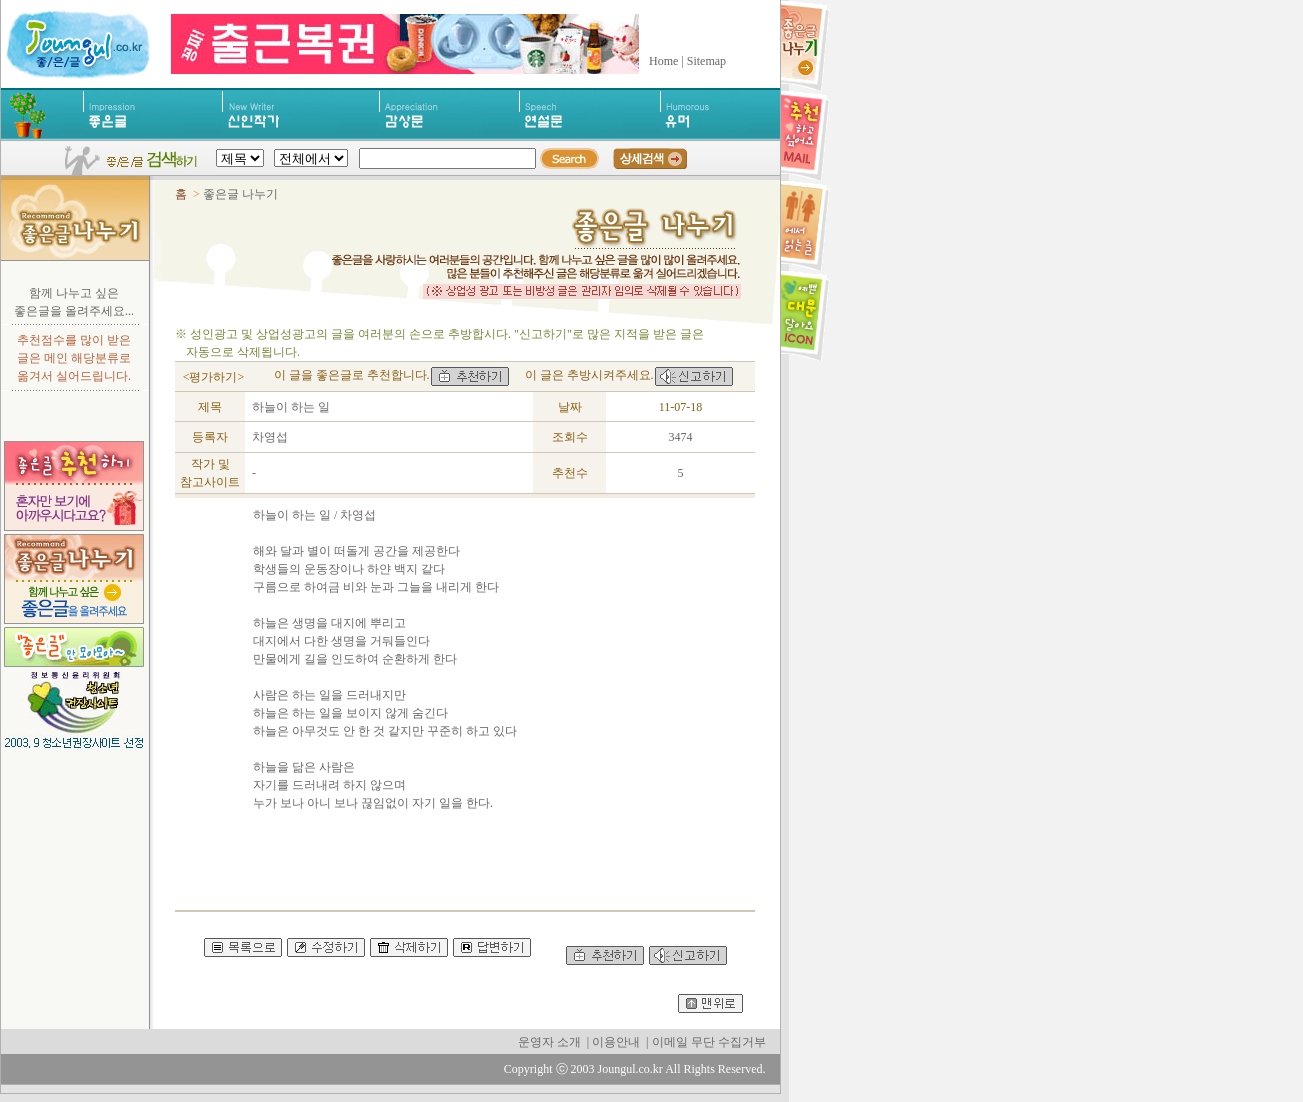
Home (663, 61)
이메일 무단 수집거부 (709, 1042)
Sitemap (706, 61)
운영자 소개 (549, 1042)
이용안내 (616, 1042)
